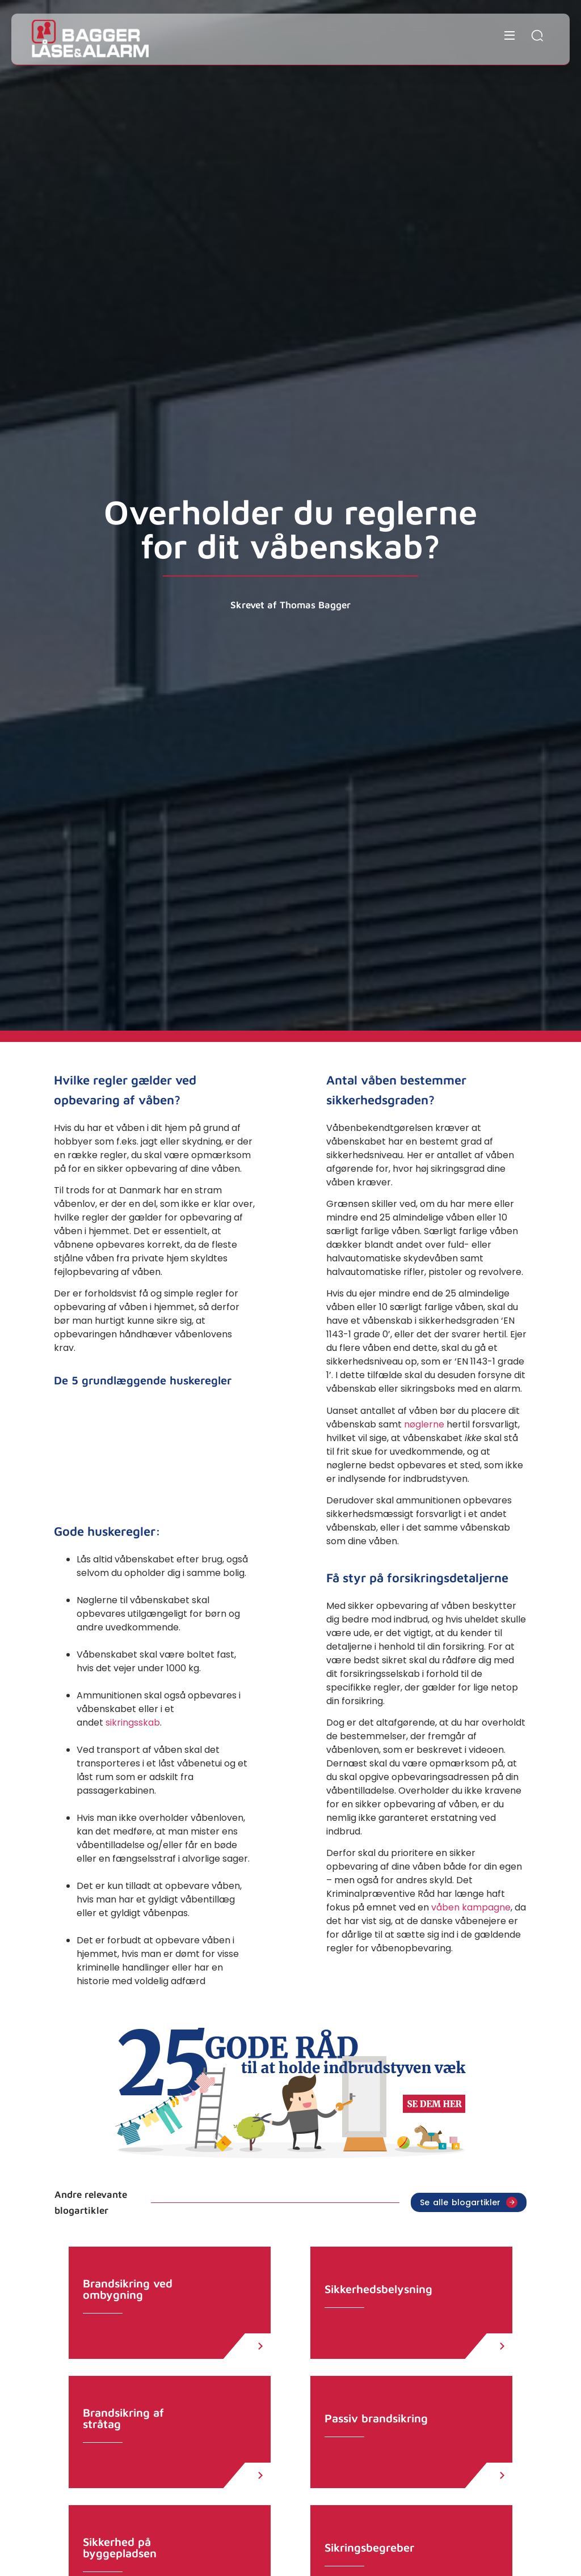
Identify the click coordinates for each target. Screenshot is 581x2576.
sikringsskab (133, 1722)
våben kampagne (471, 1907)
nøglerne (424, 1424)
